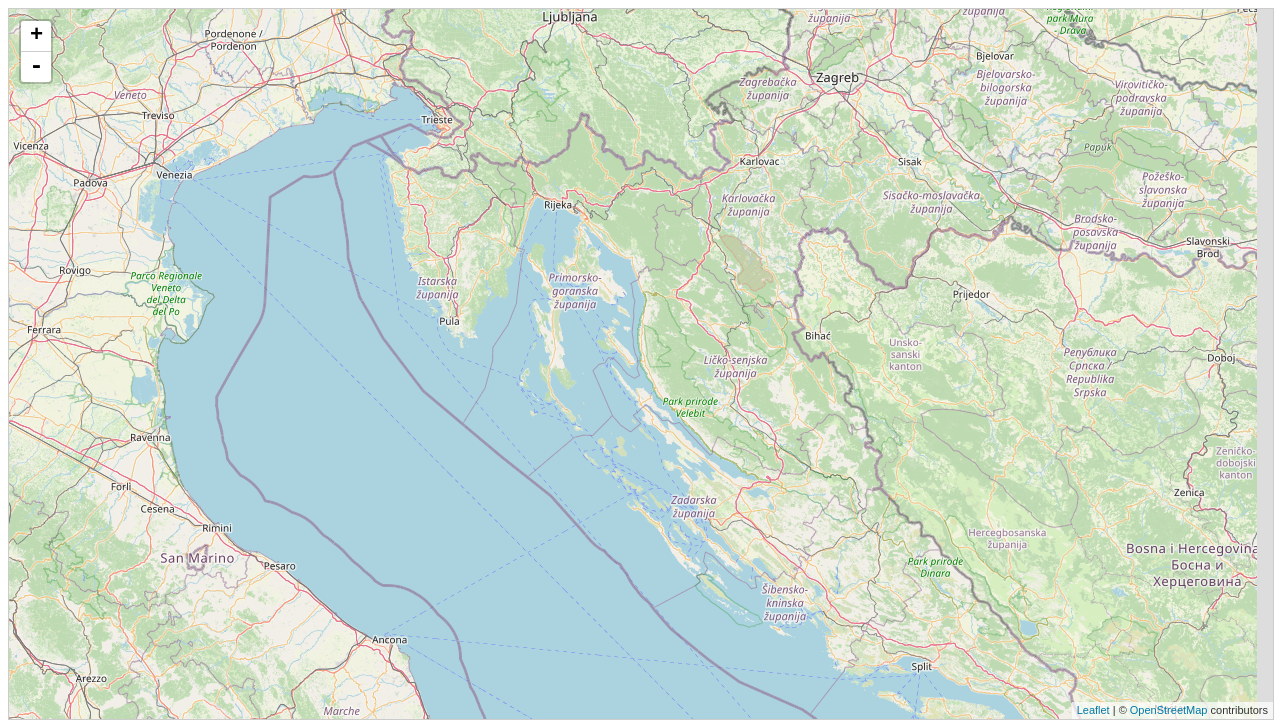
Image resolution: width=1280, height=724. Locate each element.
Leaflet (1093, 710)
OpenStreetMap (1169, 710)
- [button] (36, 67)
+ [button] (36, 36)
